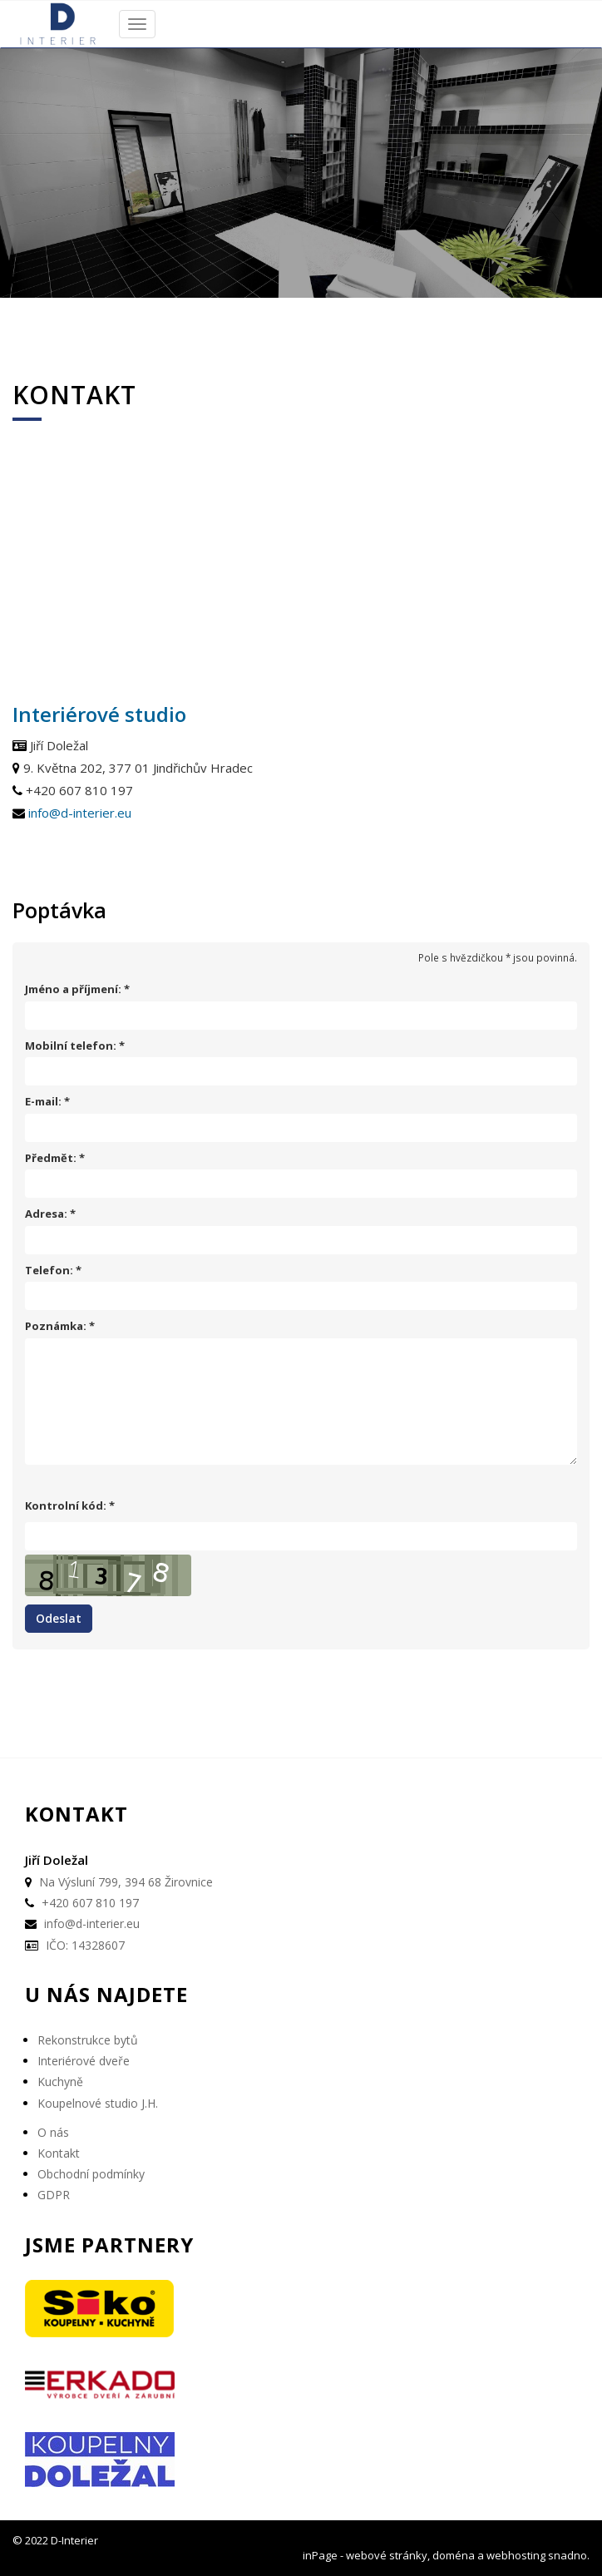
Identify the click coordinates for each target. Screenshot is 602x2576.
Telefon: (49, 1270)
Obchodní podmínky (91, 2174)
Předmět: (50, 1158)
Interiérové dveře (83, 2061)
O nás (53, 2132)
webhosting (515, 2555)
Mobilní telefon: (70, 1046)
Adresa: (46, 1214)
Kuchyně (60, 2081)
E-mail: (43, 1102)
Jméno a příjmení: (73, 989)
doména (453, 2555)
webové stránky (386, 2555)
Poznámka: (55, 1326)
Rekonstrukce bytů (87, 2040)
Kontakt (58, 2153)
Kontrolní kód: (65, 1506)
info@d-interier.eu (79, 812)
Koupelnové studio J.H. (97, 2103)
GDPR (53, 2195)
